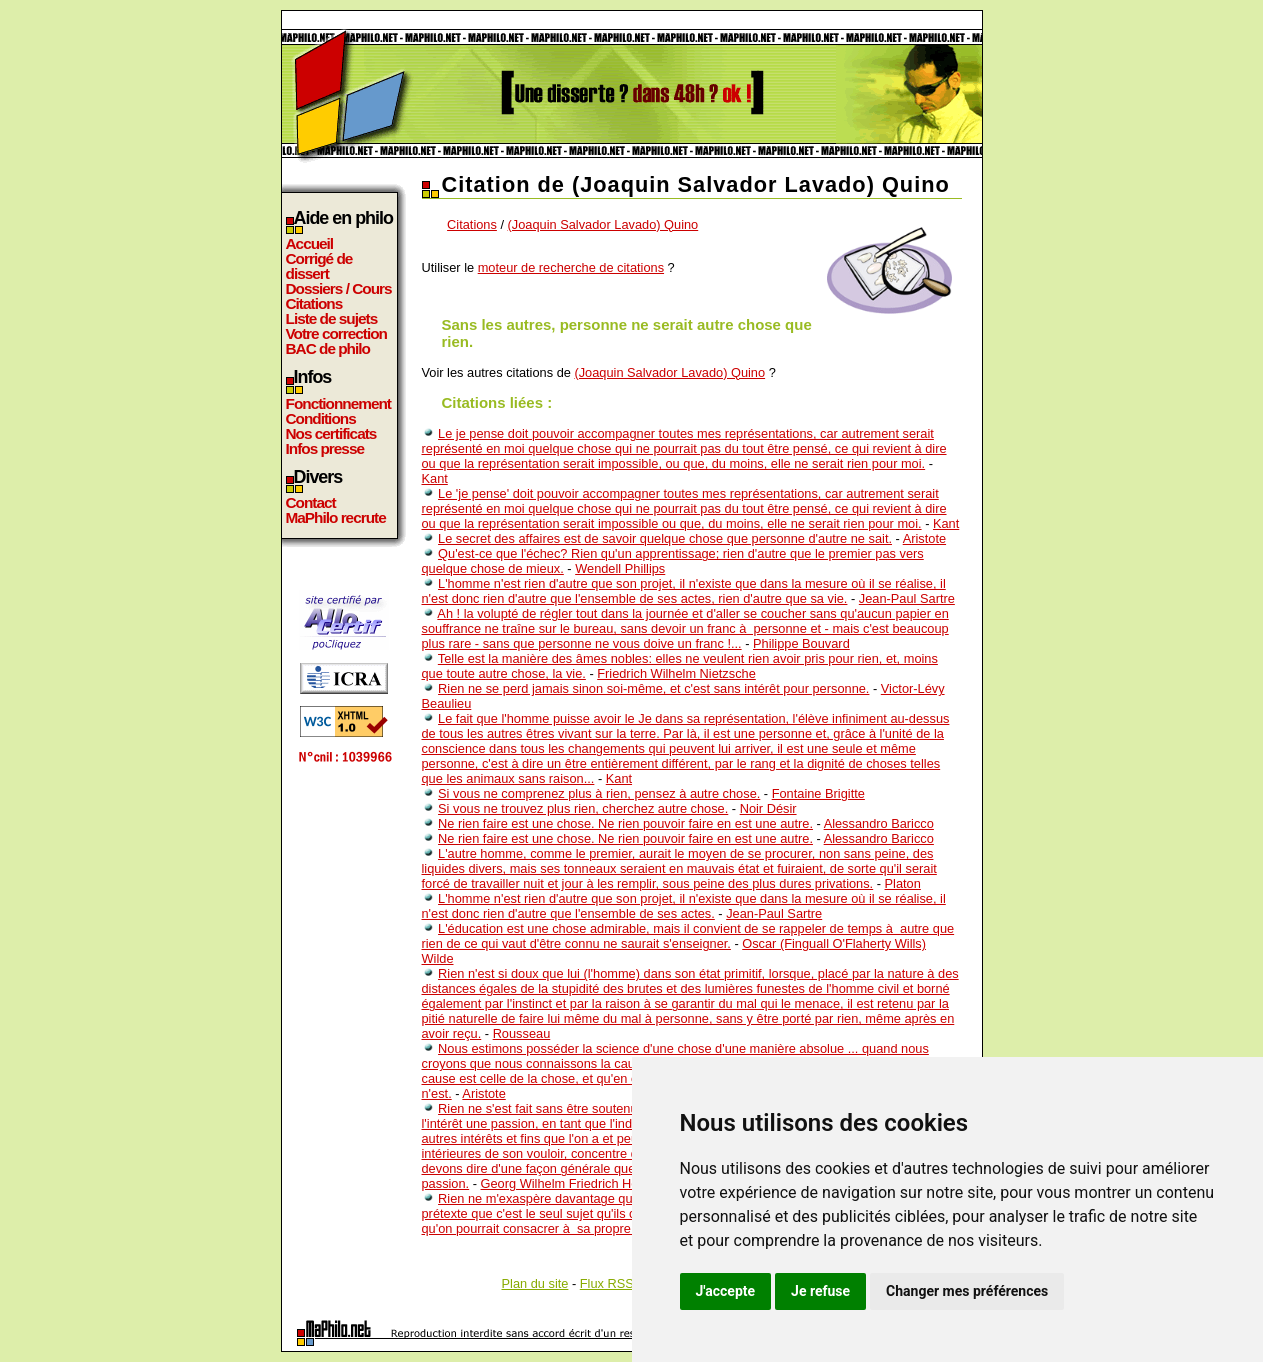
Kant (435, 478)
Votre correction (337, 333)
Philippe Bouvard (801, 643)
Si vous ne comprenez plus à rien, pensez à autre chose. (599, 793)
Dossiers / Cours (339, 288)
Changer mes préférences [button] (967, 1291)
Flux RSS (607, 1283)
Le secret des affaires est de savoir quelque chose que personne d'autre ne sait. (665, 538)
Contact (311, 502)
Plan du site (535, 1283)
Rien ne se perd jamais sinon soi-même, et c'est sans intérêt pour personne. (653, 688)
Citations (314, 303)
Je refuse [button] (820, 1291)
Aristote (924, 538)
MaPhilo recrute (336, 517)
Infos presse (325, 448)
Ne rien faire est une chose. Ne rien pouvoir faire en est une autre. (625, 823)
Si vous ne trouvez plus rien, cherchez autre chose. (583, 808)
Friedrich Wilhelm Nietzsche (676, 673)
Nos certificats (331, 433)
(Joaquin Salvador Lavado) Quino (603, 224)
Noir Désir (768, 808)
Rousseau (522, 1033)
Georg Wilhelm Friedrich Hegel (568, 1183)
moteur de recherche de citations (571, 267)
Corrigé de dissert (319, 266)
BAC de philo (328, 348)
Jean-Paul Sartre (907, 598)
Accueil (310, 243)
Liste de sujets (332, 318)
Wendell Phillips (620, 568)
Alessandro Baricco (879, 823)
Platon (903, 883)
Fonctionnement (338, 403)
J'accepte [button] (726, 1291)
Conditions (321, 418)
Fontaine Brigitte (818, 793)
